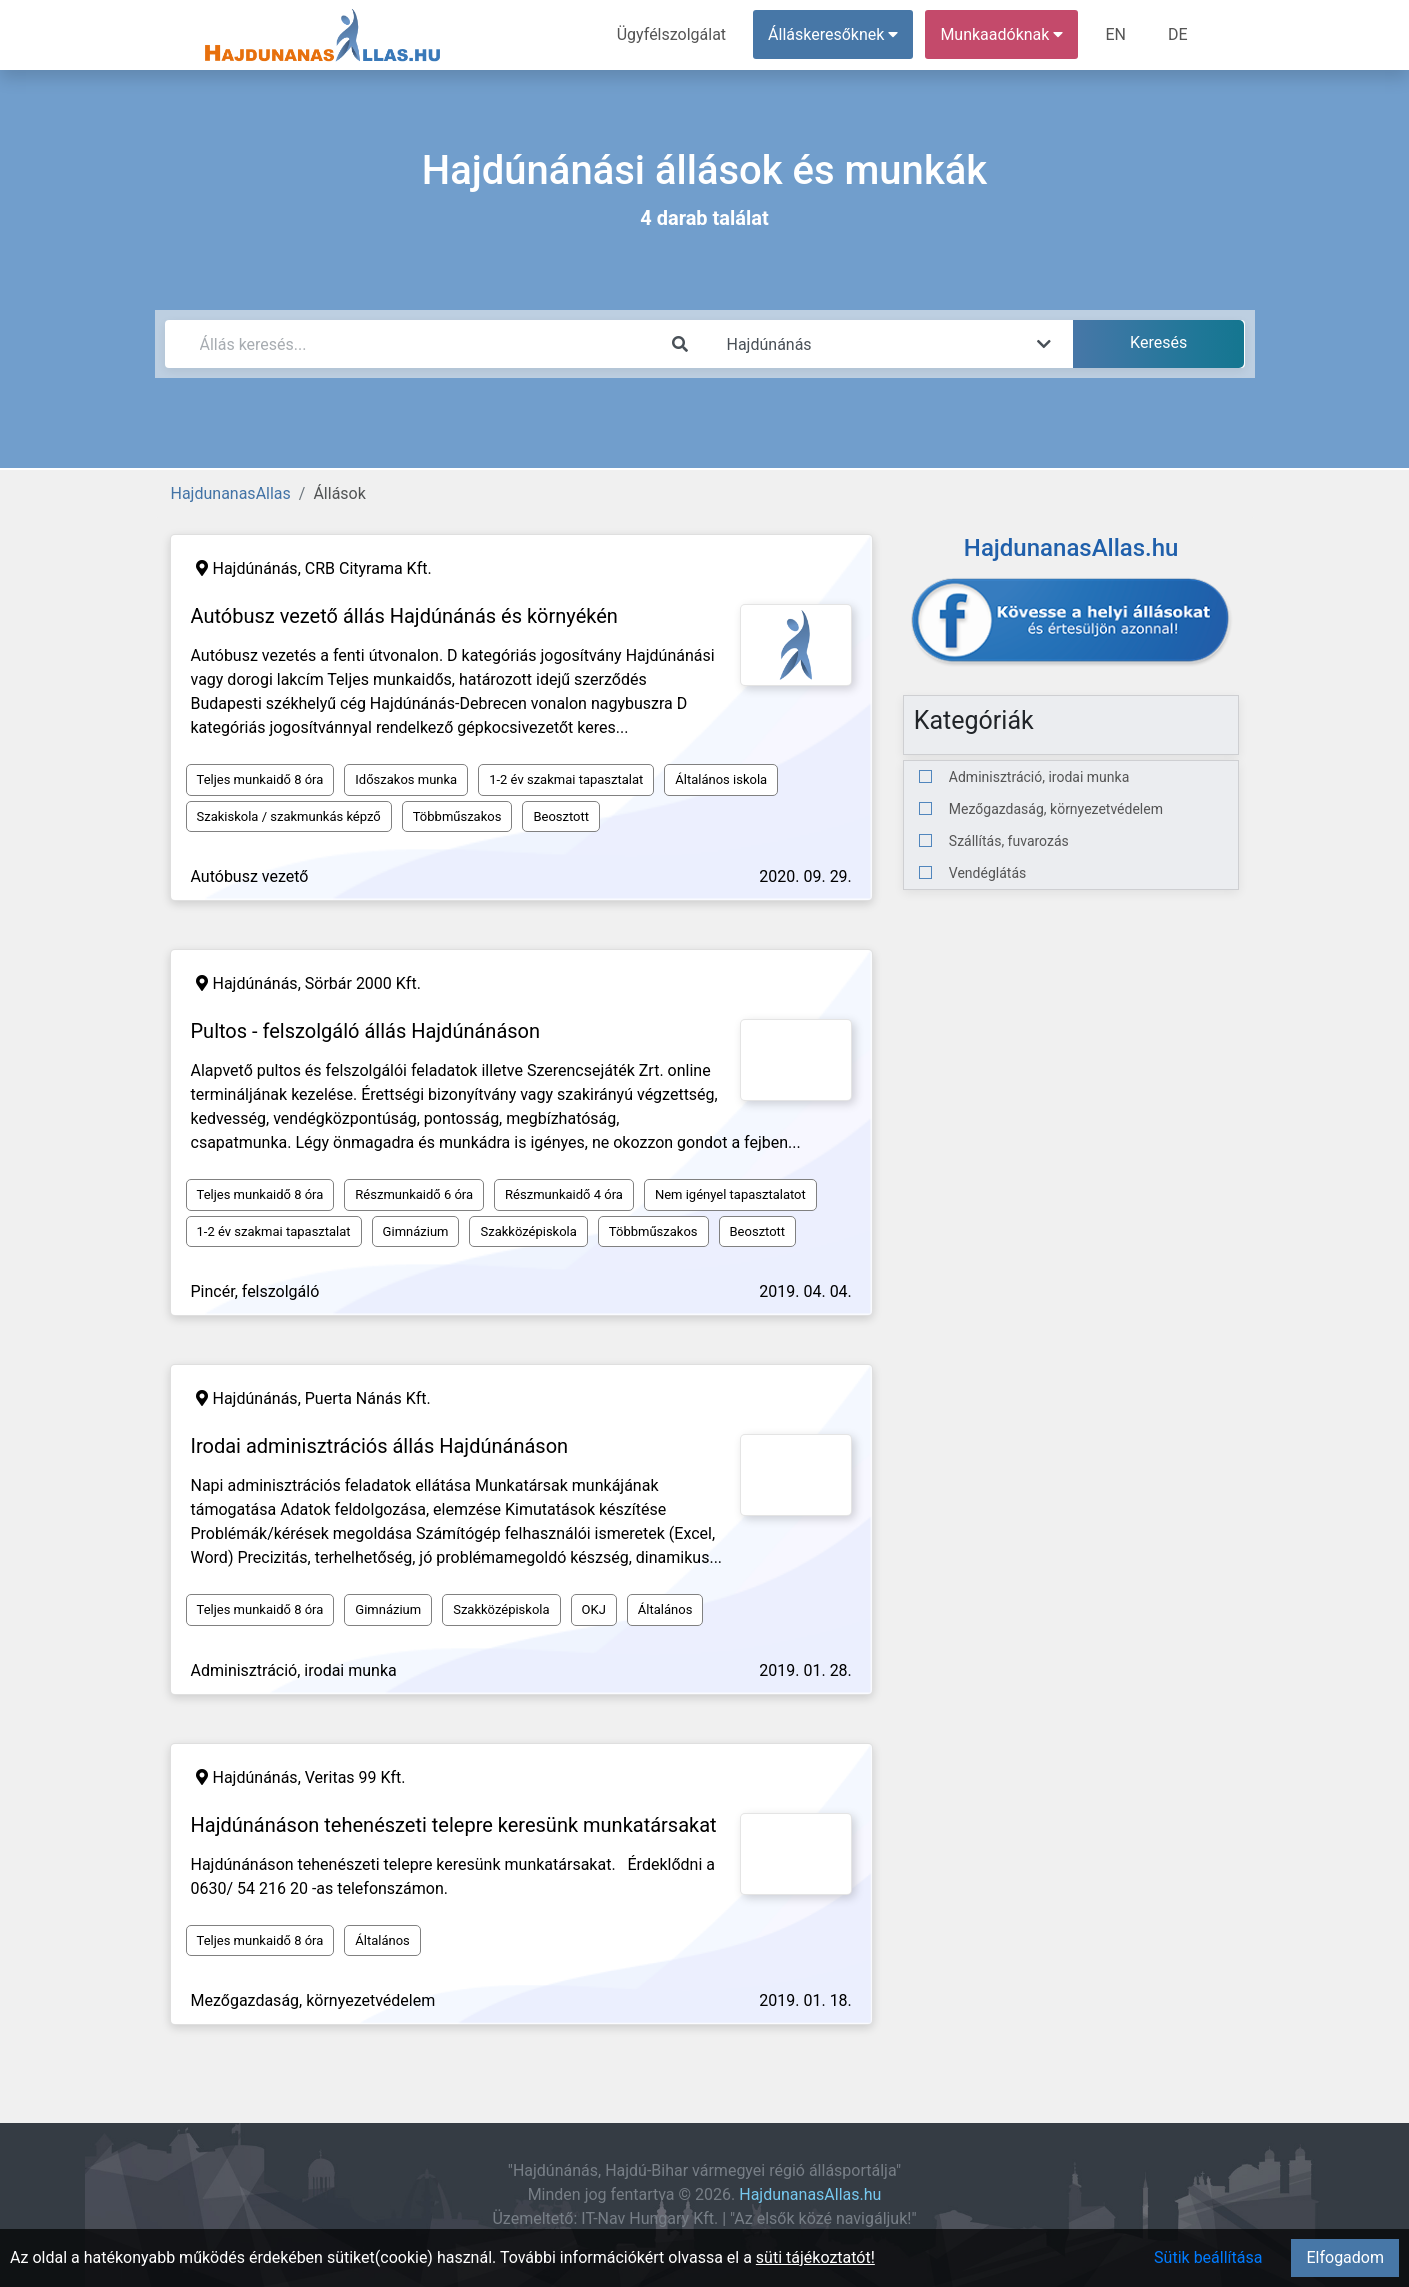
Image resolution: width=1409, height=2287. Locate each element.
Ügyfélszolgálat (671, 34)
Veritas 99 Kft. (355, 1777)
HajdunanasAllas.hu (810, 2194)
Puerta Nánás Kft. (368, 1398)
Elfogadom (1345, 2257)
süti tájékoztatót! (815, 2257)
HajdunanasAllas (231, 493)
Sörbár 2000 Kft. (363, 983)
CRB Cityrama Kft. (368, 568)
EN (1115, 34)
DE (1178, 34)
